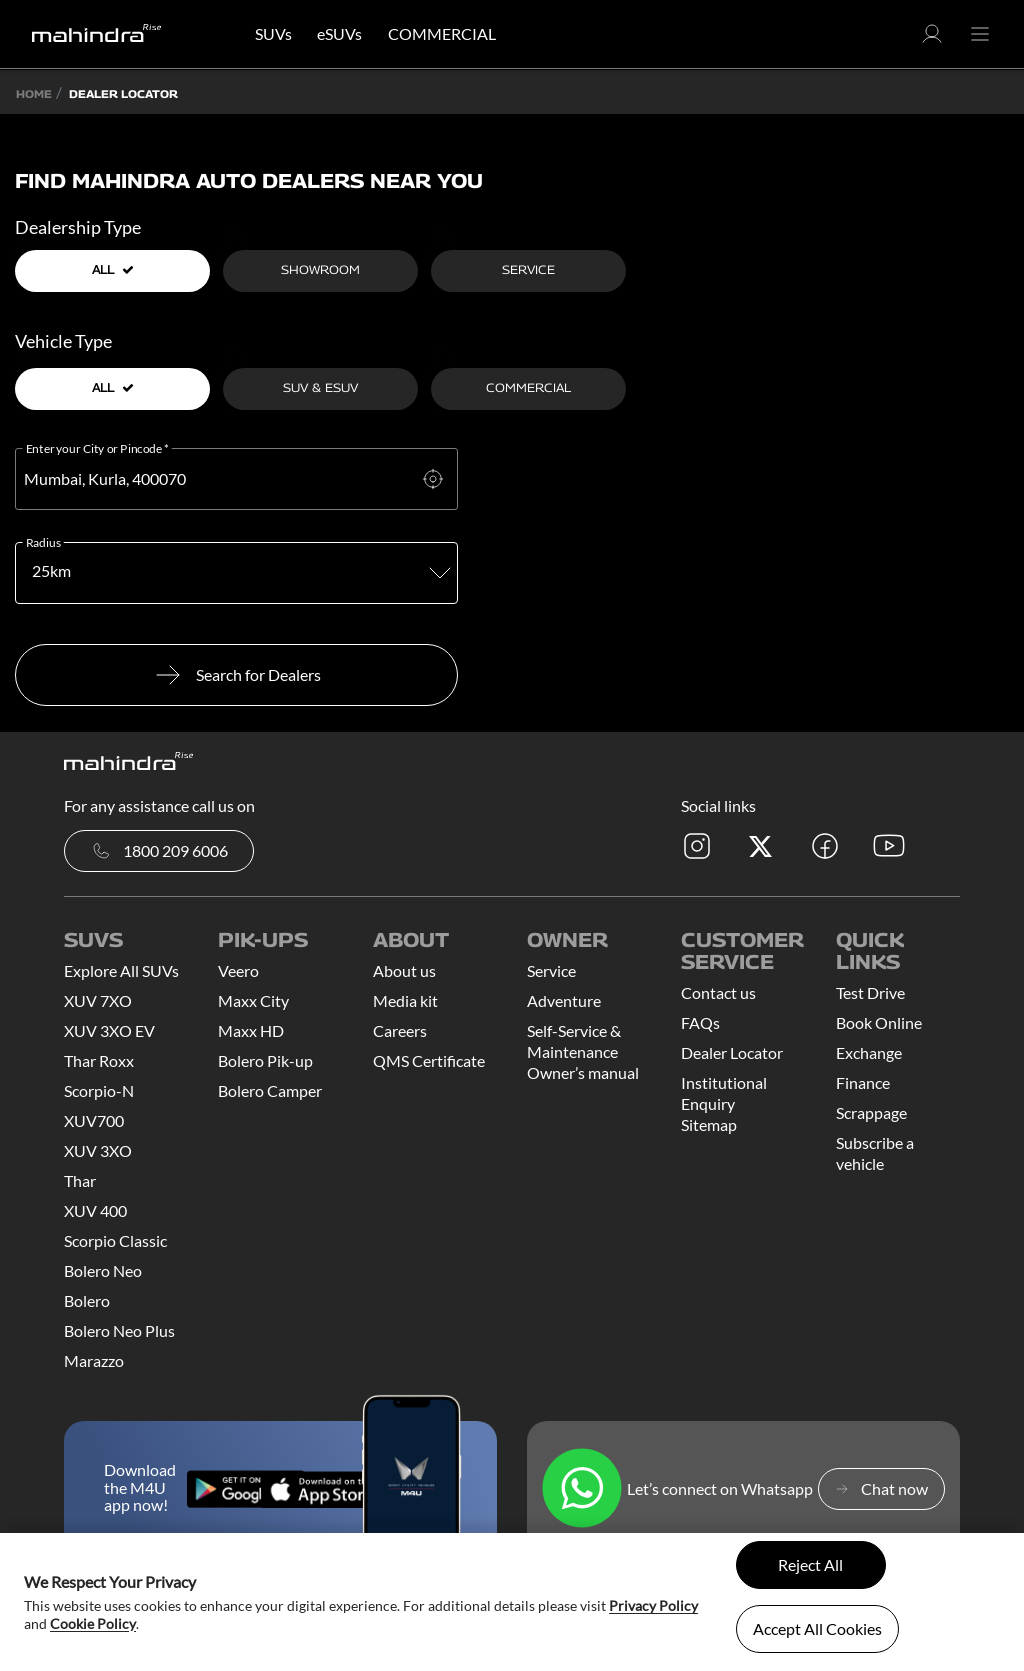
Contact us (718, 992)
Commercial (528, 387)
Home (34, 93)
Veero (238, 970)
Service (528, 269)
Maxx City (253, 1000)
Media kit (405, 1000)
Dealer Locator (732, 1052)
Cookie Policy (93, 1623)
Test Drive (870, 992)
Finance (863, 1082)
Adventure (564, 1000)
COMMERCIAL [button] (442, 33)
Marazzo (94, 1360)
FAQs (700, 1022)
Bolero (87, 1300)
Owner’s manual (583, 1072)
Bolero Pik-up (265, 1060)
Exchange (869, 1052)
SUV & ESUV (320, 387)
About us (404, 970)
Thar (80, 1180)
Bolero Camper (270, 1090)
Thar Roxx (99, 1060)
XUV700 (94, 1120)
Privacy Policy (653, 1605)
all (113, 269)
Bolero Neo (103, 1270)
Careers (400, 1030)
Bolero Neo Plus (119, 1330)
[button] (932, 39)
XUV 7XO (98, 1000)
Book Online (879, 1022)
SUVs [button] (273, 33)
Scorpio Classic (115, 1240)
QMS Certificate (429, 1060)
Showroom (320, 269)
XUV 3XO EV (109, 1030)
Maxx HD (251, 1030)
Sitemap (709, 1124)
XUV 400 (95, 1210)
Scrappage (871, 1112)
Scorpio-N (99, 1090)
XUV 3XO (98, 1150)
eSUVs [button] (339, 33)
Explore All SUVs (121, 970)
